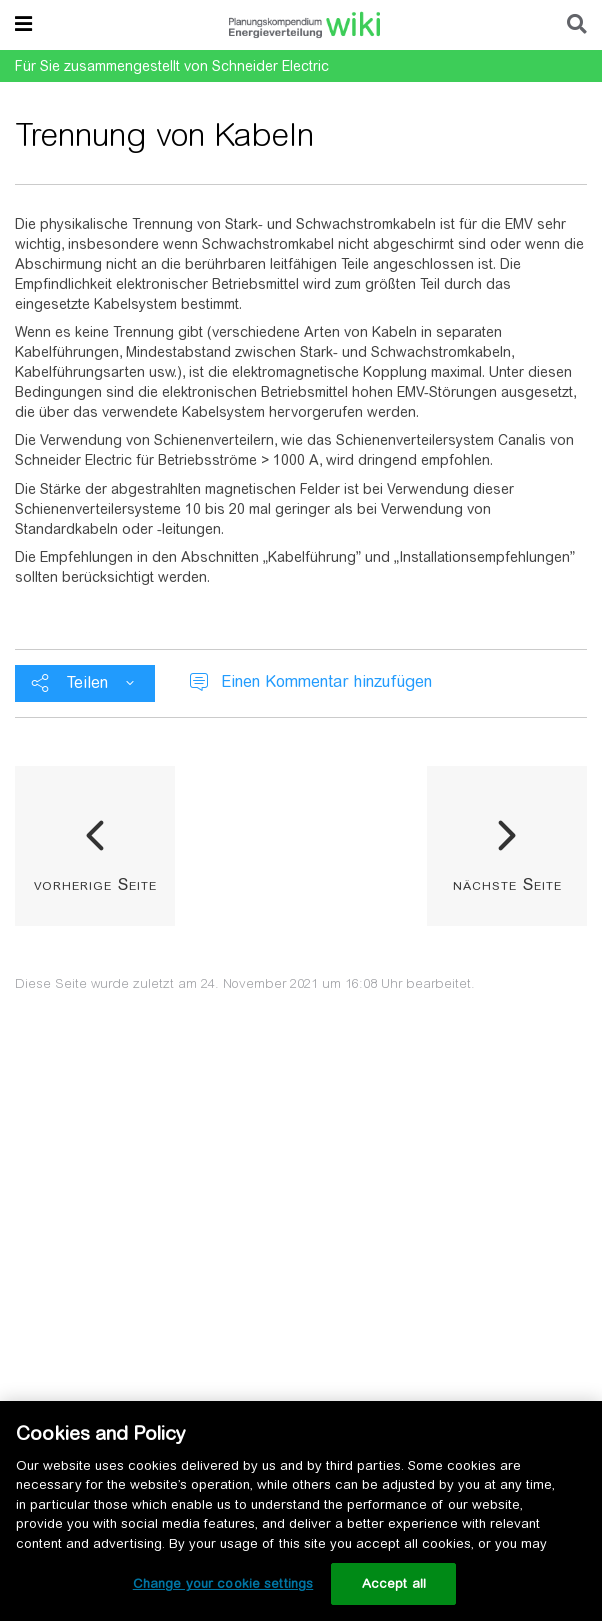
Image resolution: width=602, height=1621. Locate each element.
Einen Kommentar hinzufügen (326, 681)
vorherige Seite (95, 884)
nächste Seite (507, 884)
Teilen (87, 682)
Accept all (394, 1583)
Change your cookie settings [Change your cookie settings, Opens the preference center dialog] (223, 1583)
